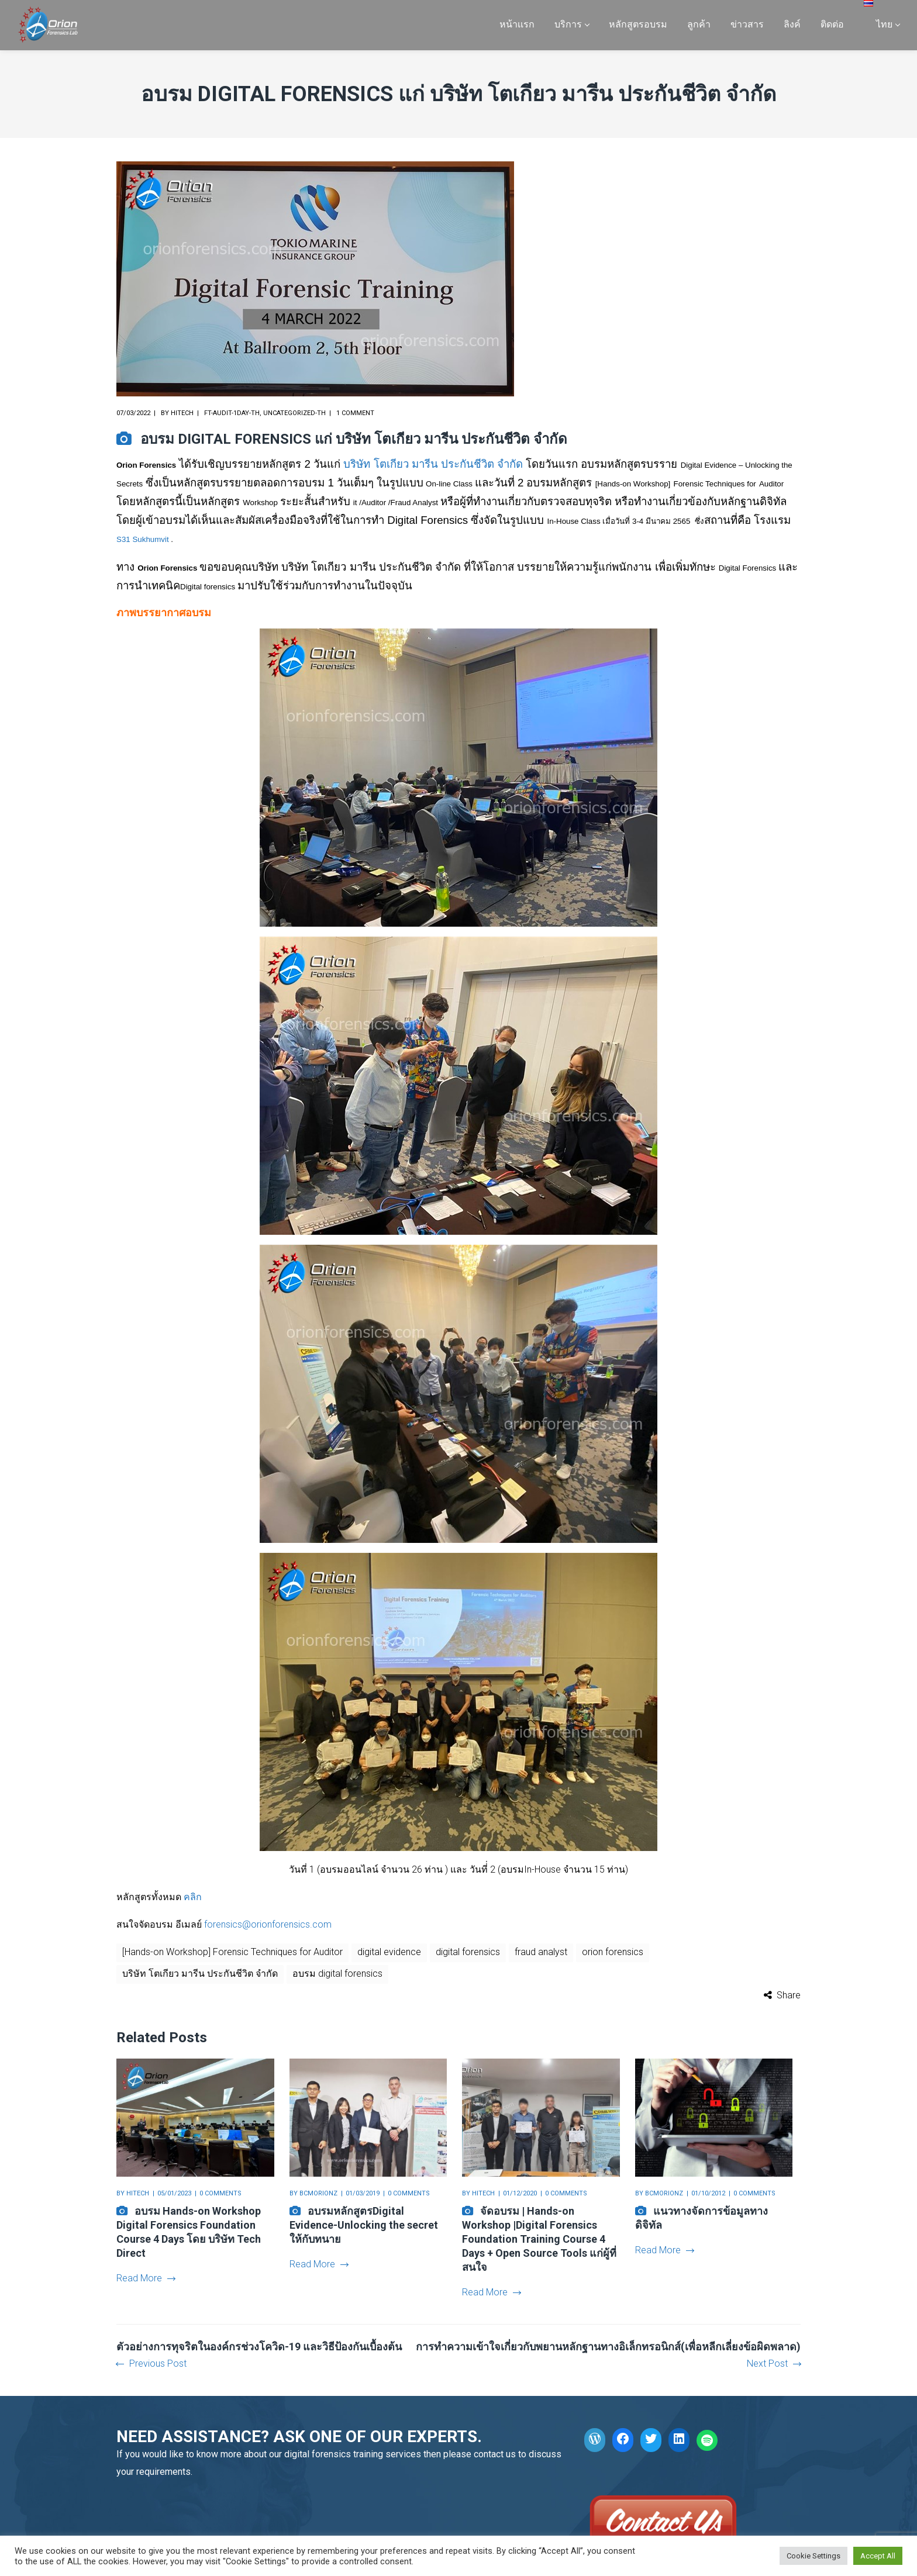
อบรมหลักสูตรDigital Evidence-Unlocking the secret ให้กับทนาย (363, 2225)
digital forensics (468, 1951)
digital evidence (389, 1951)
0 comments (220, 2193)
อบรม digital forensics (337, 1973)
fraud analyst (541, 1951)
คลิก (193, 1896)
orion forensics (612, 1951)
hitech (182, 413)
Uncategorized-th (294, 413)
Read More (145, 2278)
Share (789, 1995)
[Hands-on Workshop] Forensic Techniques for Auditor (232, 1951)
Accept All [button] (877, 2555)
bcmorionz (318, 2193)
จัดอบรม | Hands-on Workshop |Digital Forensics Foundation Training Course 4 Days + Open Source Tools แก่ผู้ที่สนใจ (539, 2239)
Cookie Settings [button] (813, 2555)
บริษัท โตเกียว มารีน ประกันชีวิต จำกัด (433, 464)
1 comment (355, 413)
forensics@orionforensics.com (268, 1924)
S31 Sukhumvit (142, 539)
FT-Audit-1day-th (232, 413)
